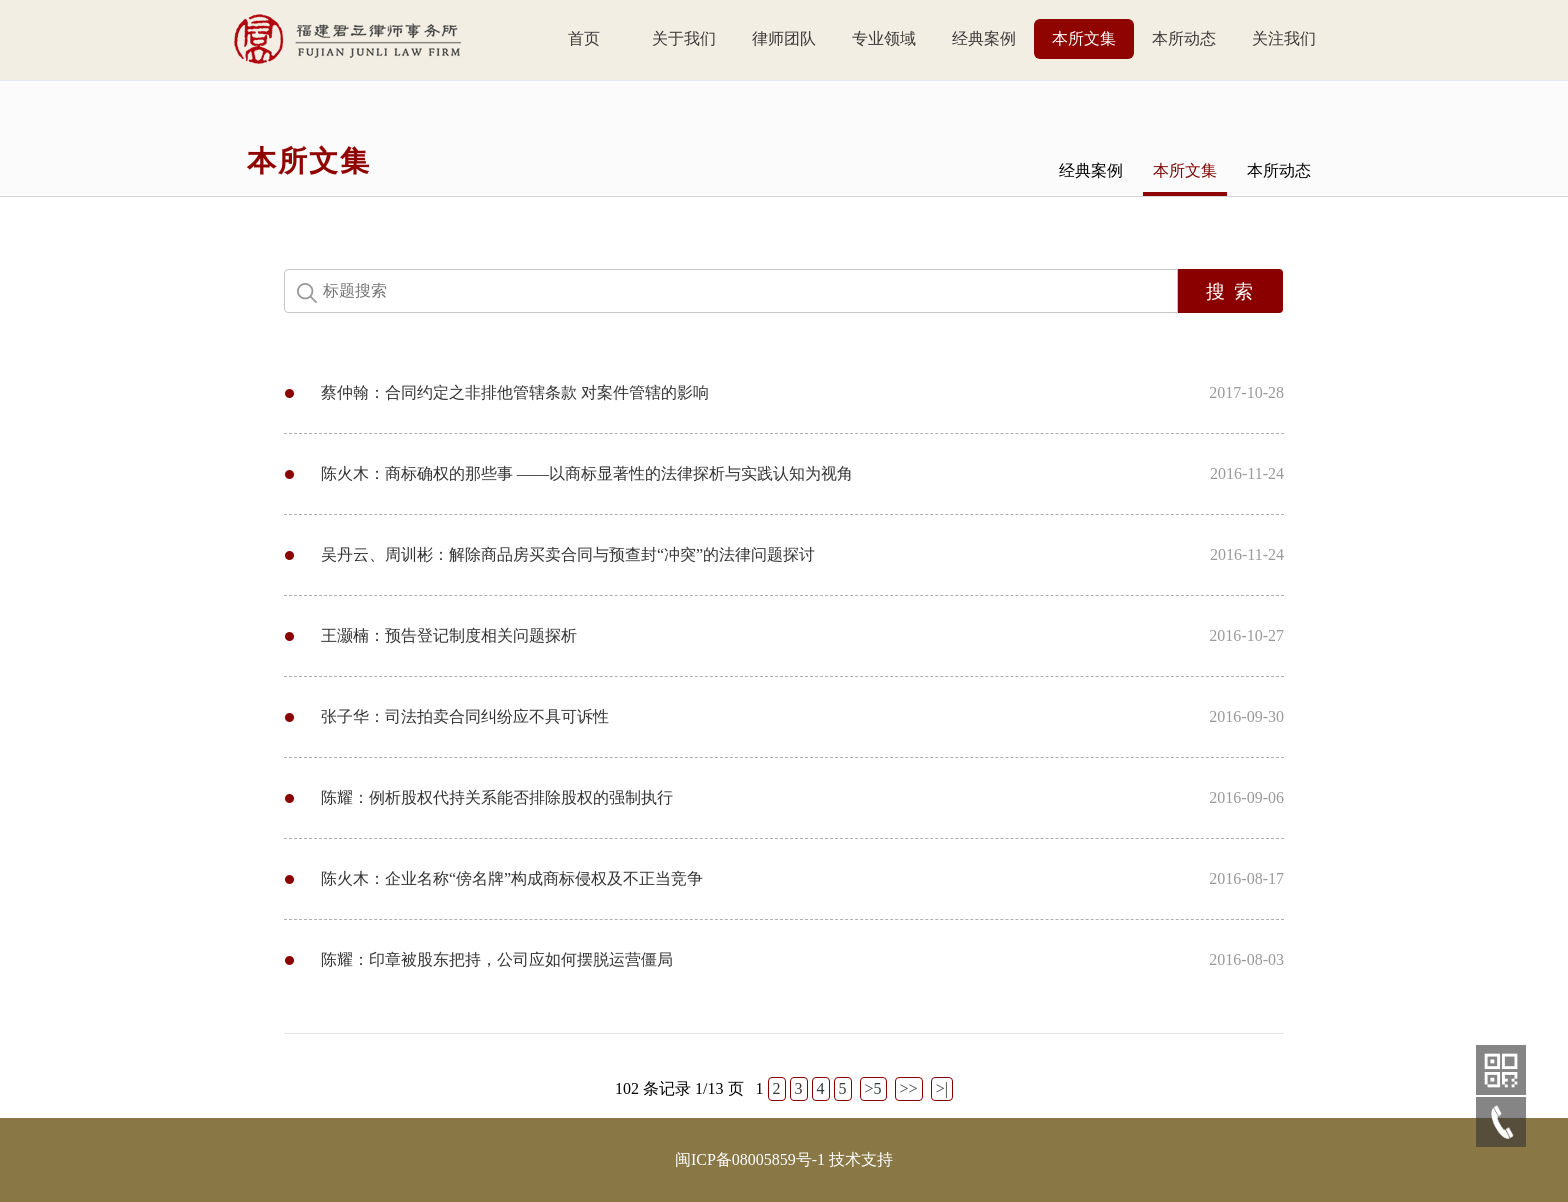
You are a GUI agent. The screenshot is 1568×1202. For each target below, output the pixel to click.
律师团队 (784, 38)
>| (942, 1088)
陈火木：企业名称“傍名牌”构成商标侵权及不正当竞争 (512, 878)
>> (909, 1088)
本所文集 (1084, 38)
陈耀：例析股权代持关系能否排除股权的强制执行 (497, 797)
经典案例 (984, 38)
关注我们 (1284, 38)
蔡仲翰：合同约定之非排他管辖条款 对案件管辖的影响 (515, 392)
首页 (584, 38)
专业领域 (884, 38)
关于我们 (684, 38)
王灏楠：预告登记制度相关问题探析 (449, 635)
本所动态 (1184, 38)
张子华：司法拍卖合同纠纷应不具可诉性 (465, 716)
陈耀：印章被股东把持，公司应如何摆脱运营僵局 (497, 959)
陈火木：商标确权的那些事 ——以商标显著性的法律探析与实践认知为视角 (587, 473)
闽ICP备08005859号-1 (750, 1159)
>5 (873, 1088)
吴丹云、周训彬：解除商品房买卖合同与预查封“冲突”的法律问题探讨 (568, 554)
